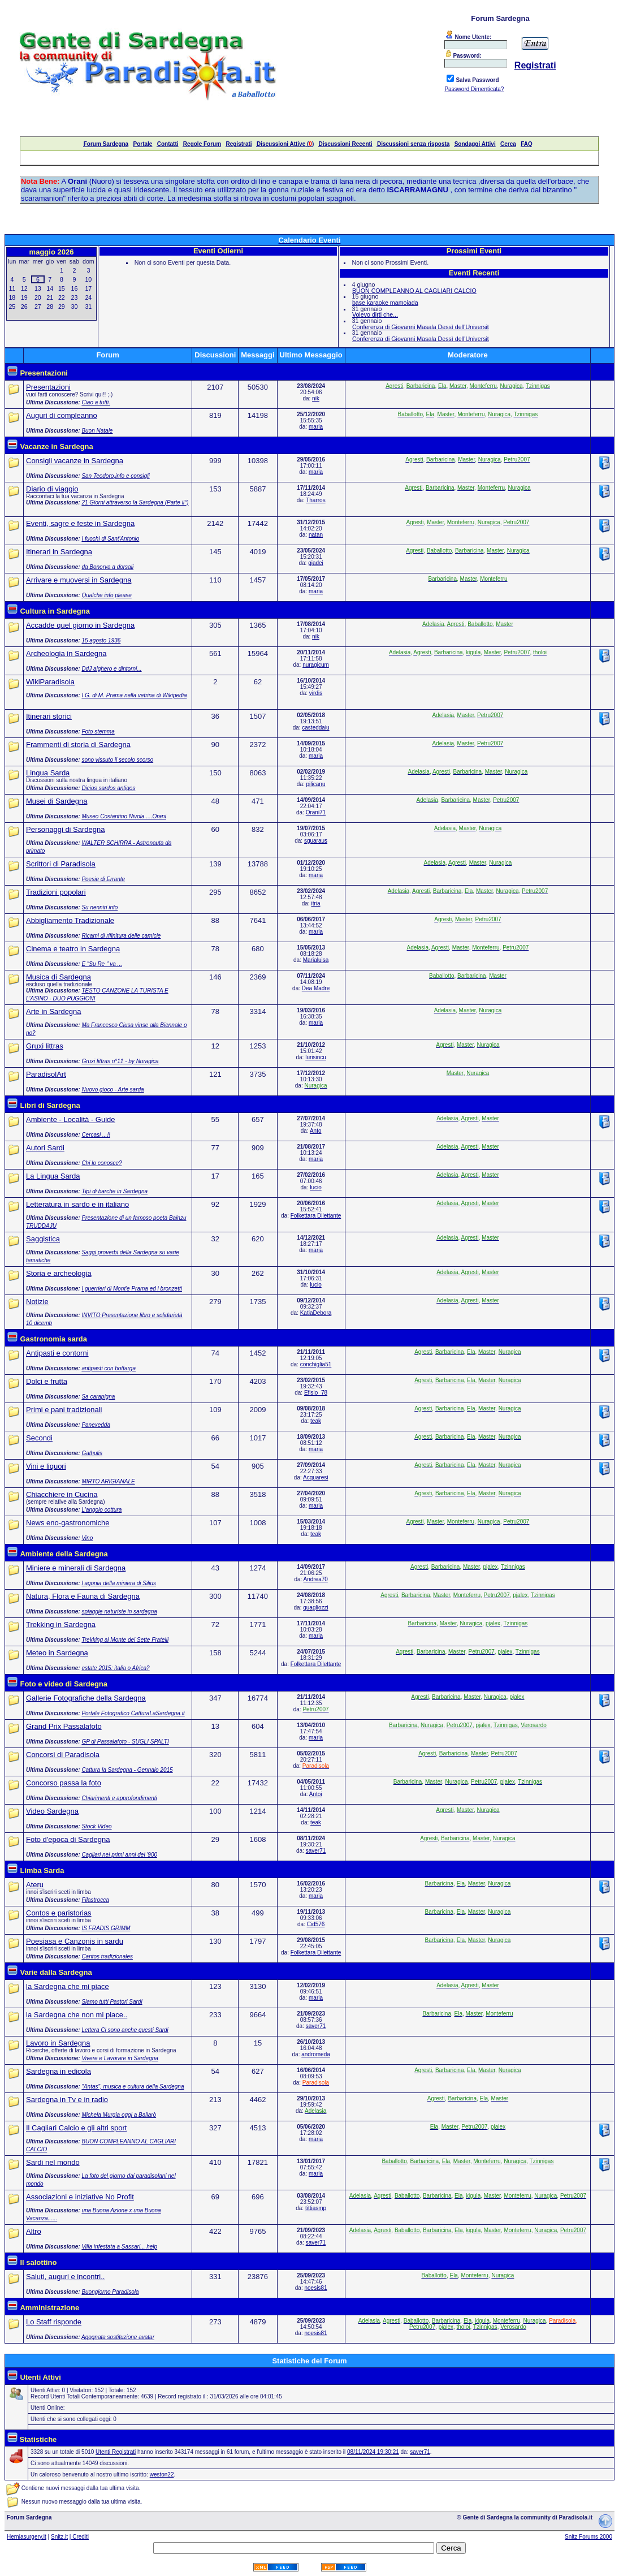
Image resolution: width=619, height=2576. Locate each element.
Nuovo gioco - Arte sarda (112, 1089)
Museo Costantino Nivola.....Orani (123, 816)
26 (24, 306)
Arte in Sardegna (53, 1011)
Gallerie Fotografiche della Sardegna (86, 1698)
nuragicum (315, 665)
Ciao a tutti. (95, 402)
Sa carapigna (98, 1396)
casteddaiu (315, 727)
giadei (315, 563)
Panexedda (95, 1425)
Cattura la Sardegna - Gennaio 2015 (126, 1770)
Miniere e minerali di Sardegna (75, 1568)
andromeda (315, 2054)
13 (37, 288)
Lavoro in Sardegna (58, 2043)
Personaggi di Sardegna (65, 829)
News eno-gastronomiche (67, 1522)
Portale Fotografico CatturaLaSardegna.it (132, 1713)
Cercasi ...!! (95, 1135)
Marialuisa (316, 960)
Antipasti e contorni (57, 1353)
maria (316, 427)
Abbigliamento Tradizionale (70, 920)
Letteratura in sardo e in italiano (77, 1204)
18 (11, 297)
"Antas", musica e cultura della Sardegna (132, 2086)
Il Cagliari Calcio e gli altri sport (76, 2128)
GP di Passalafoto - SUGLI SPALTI (124, 1741)
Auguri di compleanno (61, 415)
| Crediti (79, 2537)
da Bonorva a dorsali (107, 567)
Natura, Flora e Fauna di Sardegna (83, 1596)
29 (61, 306)
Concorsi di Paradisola (62, 1754)
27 (37, 306)
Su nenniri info (99, 907)
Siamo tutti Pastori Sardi (111, 2002)
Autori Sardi (45, 1148)
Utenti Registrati (116, 2452)
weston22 (162, 2474)
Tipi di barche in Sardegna (114, 1191)
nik (315, 398)
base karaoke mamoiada (385, 302)
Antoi (315, 1794)
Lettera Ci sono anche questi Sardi (124, 2030)
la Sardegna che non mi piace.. (76, 2014)
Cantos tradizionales (107, 1956)
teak (315, 1421)
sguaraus (315, 841)
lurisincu (315, 1057)
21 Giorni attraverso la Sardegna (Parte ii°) (134, 502)
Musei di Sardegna (56, 801)
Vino (87, 1538)
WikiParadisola (50, 682)
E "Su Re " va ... (101, 964)
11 (11, 288)
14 (49, 288)
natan (316, 535)
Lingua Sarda (48, 773)
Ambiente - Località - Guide (70, 1119)
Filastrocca (95, 1900)
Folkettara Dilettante (316, 1216)
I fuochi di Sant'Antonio (110, 539)
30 (74, 306)
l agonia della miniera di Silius (118, 1583)
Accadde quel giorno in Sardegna (80, 625)
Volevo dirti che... (375, 314)
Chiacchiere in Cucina (61, 1494)
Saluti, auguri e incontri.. (65, 2276)
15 (61, 288)
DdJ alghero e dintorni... (111, 669)
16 (74, 288)
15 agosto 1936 (100, 640)
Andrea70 (316, 1579)
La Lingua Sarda (53, 1176)
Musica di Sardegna (58, 977)
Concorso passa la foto (63, 1783)
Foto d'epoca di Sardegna (68, 1839)
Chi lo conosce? (101, 1163)
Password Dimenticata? (474, 89)
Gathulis (91, 1453)
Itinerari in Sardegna (59, 551)
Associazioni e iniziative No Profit (80, 2197)
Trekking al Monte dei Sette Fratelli (124, 1640)
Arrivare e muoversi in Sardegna (78, 580)
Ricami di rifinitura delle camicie (121, 936)
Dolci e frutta (46, 1381)
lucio (316, 1187)
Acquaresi (315, 1477)
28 (49, 306)
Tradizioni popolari (56, 892)
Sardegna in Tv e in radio (67, 2099)
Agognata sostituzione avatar (117, 2337)
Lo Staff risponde (53, 2322)
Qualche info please (106, 595)
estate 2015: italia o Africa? (115, 1668)
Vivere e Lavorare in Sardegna (119, 2058)
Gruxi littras (44, 1046)
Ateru (35, 1884)
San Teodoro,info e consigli (115, 476)
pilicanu (316, 784)
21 (49, 297)
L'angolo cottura (101, 1510)
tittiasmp (315, 2208)
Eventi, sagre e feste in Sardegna (80, 523)
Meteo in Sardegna (57, 1653)
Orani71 (316, 812)
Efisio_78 (315, 1393)
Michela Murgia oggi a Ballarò (118, 2115)
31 (88, 306)
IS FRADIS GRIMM (105, 1928)
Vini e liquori (46, 1466)
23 (74, 297)
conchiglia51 (316, 1364)
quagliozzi (315, 1607)
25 (11, 306)
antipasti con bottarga (108, 1368)
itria (315, 903)
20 (37, 297)
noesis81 (315, 2288)
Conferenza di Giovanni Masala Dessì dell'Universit (420, 326)
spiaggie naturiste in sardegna (119, 1611)
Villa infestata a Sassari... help (119, 2246)
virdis (315, 693)
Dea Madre (316, 988)
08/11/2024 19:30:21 (373, 2452)
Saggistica (43, 1239)
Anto (316, 1131)
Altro (33, 2231)
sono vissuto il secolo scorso (117, 760)
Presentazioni (48, 387)
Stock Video (96, 1826)
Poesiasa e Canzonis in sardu (74, 1941)
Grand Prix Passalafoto (64, 1726)
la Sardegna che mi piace (67, 1986)
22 (61, 297)
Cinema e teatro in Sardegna (73, 948)
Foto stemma (97, 731)
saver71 (316, 1851)
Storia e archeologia (59, 1273)
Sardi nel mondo (53, 2162)
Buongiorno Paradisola (109, 2292)
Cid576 (316, 1924)
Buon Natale (96, 431)
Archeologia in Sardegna (66, 653)
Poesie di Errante (103, 879)
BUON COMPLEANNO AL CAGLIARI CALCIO (414, 290)
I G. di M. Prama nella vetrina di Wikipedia (134, 695)
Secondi (39, 1438)
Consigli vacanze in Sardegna (74, 460)
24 (88, 297)
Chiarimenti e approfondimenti (119, 1798)
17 (88, 288)
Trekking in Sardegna (61, 1624)
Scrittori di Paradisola (61, 864)
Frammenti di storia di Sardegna (78, 744)
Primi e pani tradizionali (64, 1409)
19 (24, 297)
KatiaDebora (316, 1313)
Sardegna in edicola (58, 2071)
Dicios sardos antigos (108, 788)
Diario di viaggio (52, 489)
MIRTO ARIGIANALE (108, 1481)
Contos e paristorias (59, 1913)
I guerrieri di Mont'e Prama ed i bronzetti (131, 1288)
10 (88, 279)
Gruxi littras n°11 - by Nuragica (119, 1061)
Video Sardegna (52, 1811)
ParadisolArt (46, 1074)
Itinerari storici (49, 716)
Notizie (37, 1301)
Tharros (315, 500)
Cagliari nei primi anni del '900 (119, 1855)
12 (24, 288)
